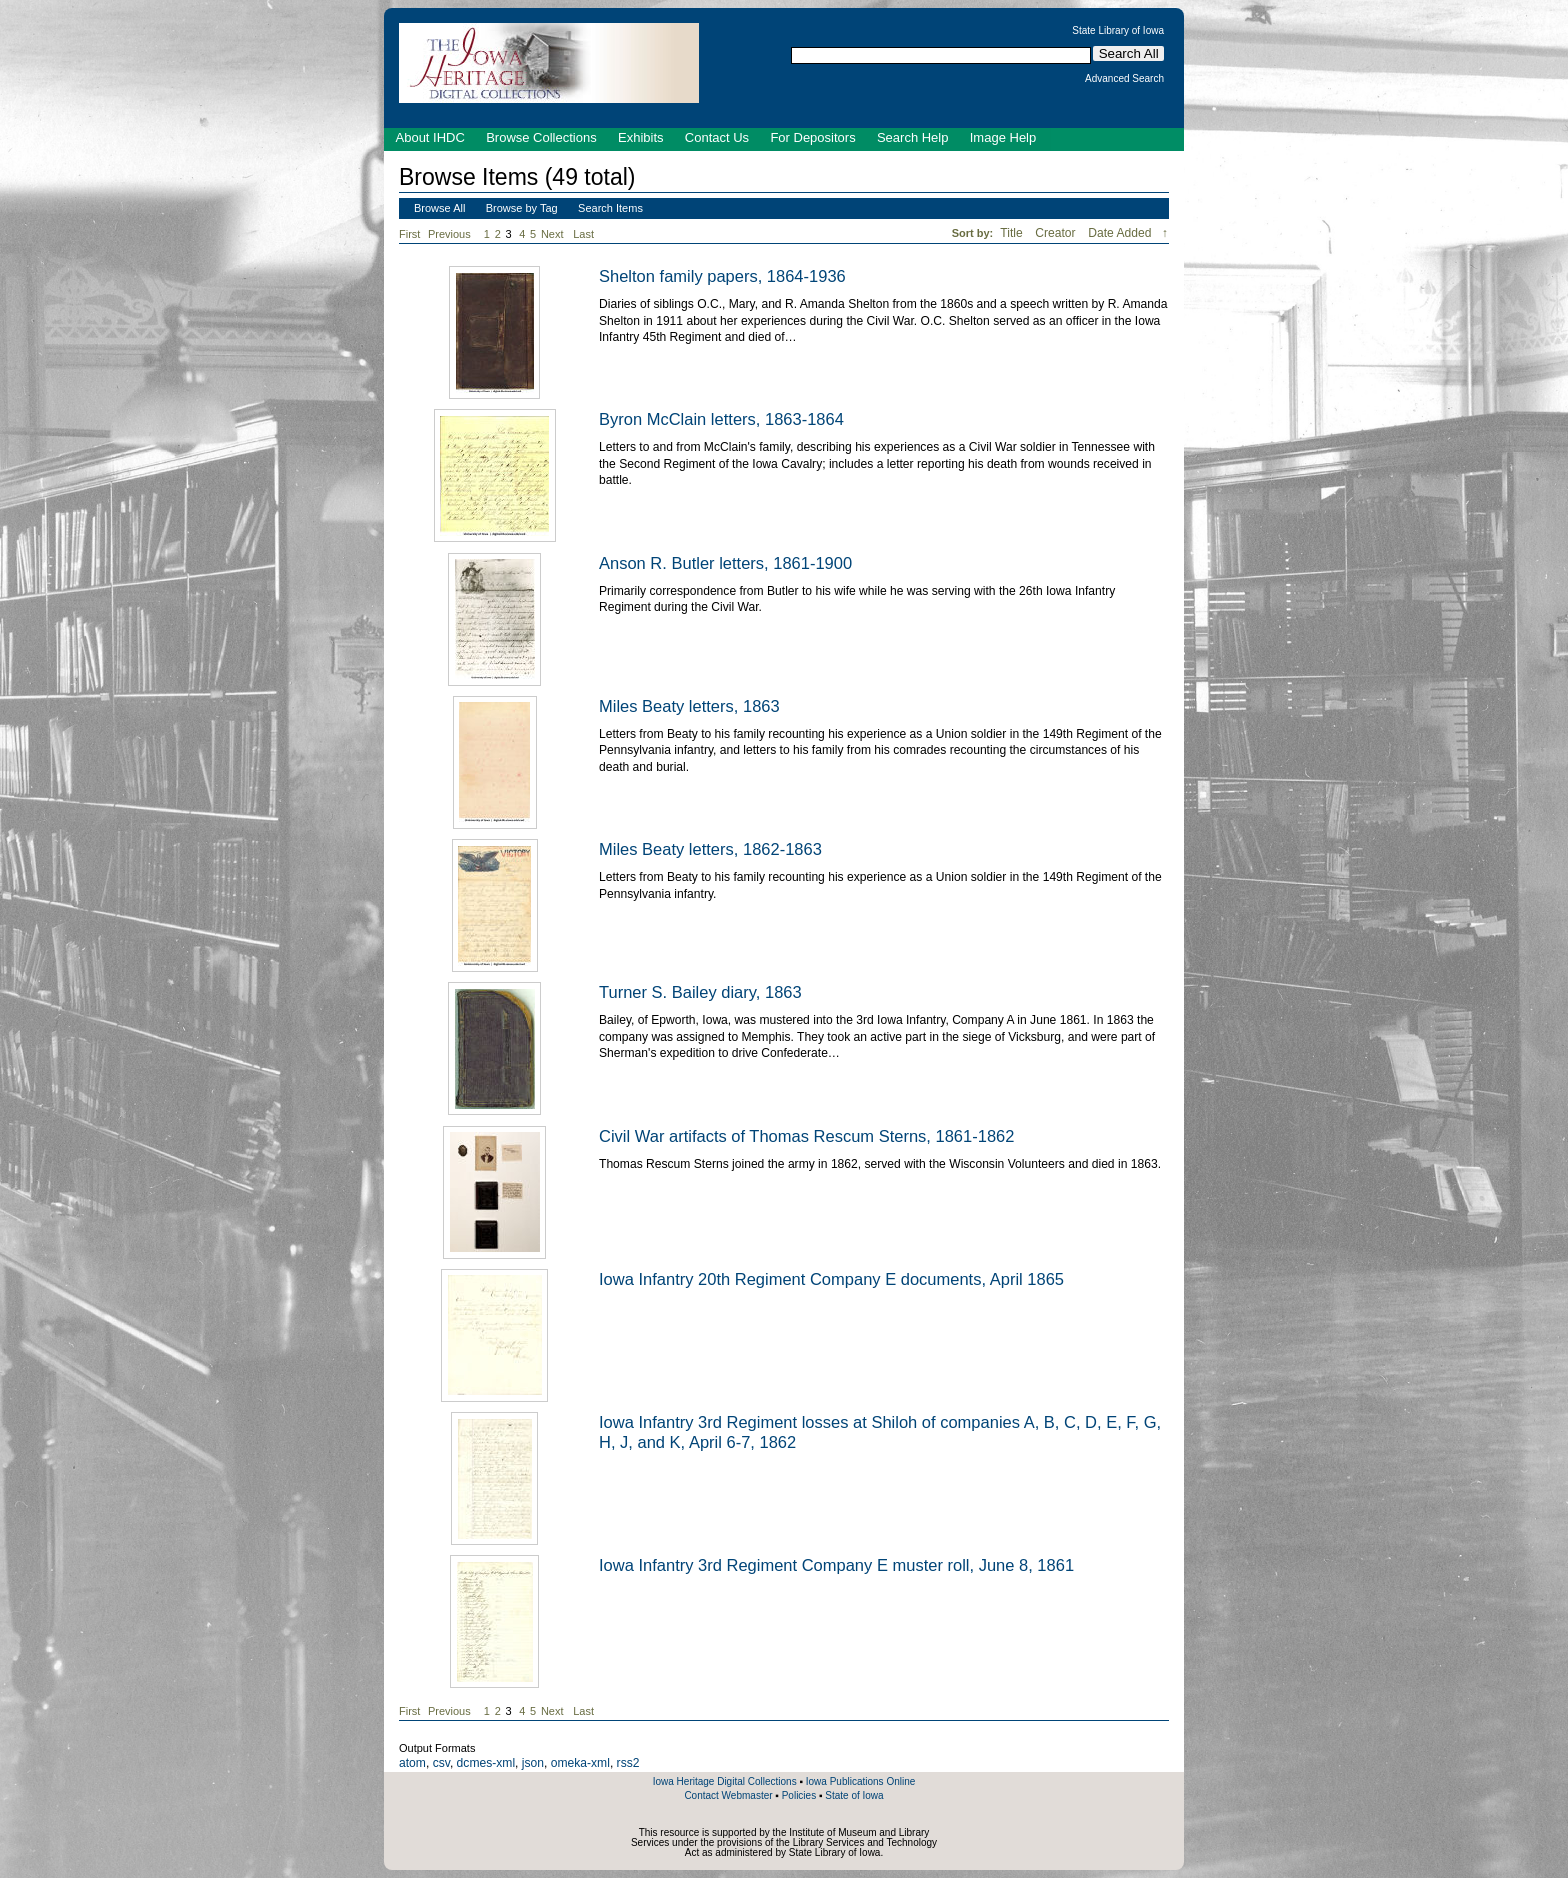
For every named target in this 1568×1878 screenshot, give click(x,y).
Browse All (439, 208)
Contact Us (717, 137)
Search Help (913, 137)
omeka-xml (580, 1763)
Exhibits (641, 137)
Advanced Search (1124, 79)
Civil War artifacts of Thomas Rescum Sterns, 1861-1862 (806, 1136)
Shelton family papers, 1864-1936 (722, 276)
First (409, 234)
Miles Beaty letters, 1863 (689, 706)
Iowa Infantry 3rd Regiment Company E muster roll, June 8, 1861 (836, 1565)
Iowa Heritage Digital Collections (725, 1781)
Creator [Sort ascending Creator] (1057, 233)
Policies (799, 1795)
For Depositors (812, 137)
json (533, 1763)
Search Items (610, 208)
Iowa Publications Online (861, 1781)
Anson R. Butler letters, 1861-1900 (725, 563)
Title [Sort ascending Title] (1013, 233)
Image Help (1003, 137)
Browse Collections (541, 137)
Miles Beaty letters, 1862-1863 (710, 849)
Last (583, 234)
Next (556, 234)
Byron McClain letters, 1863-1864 (721, 419)
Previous (449, 234)
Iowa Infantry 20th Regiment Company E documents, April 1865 (831, 1279)
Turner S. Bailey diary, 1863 (700, 992)
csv (441, 1763)
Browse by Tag (522, 208)
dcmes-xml (486, 1763)
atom (412, 1763)
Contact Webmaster (728, 1795)
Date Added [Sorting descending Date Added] (1121, 233)
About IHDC (430, 137)
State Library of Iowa (1118, 31)
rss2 (628, 1763)
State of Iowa (854, 1795)
